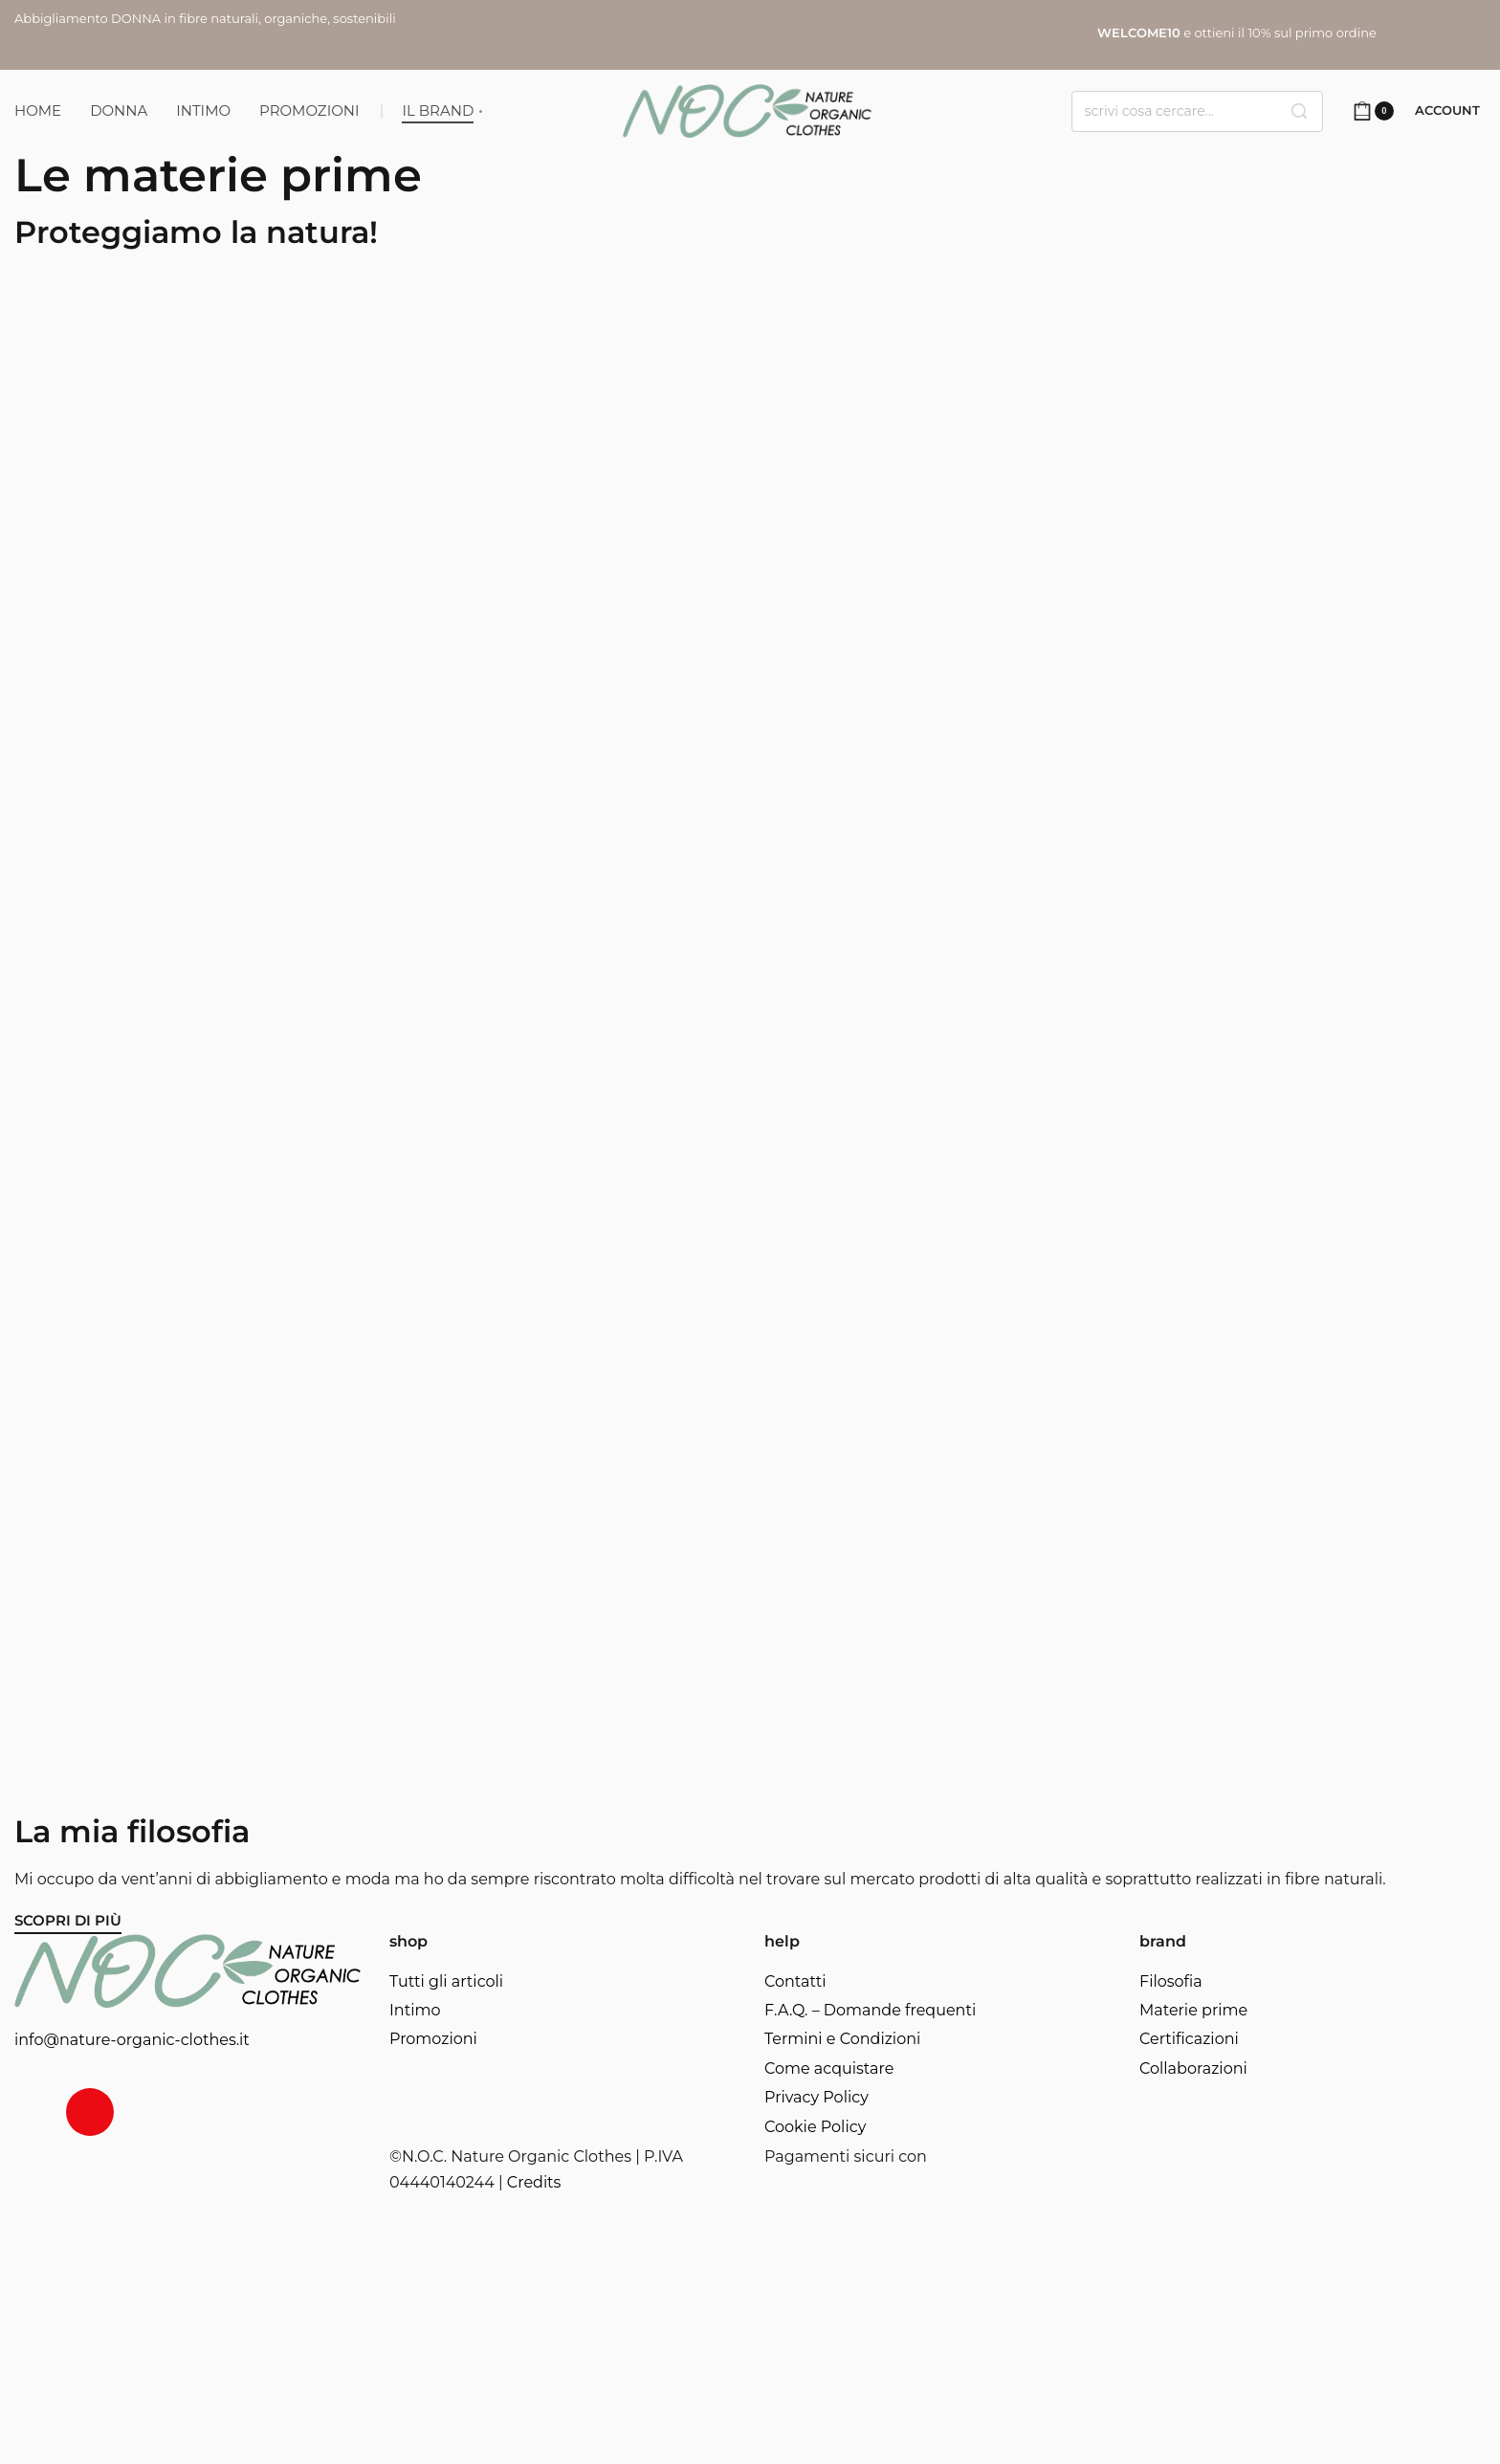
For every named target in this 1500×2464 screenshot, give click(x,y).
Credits (534, 2182)
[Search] (1299, 111)
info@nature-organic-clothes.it (132, 2040)
